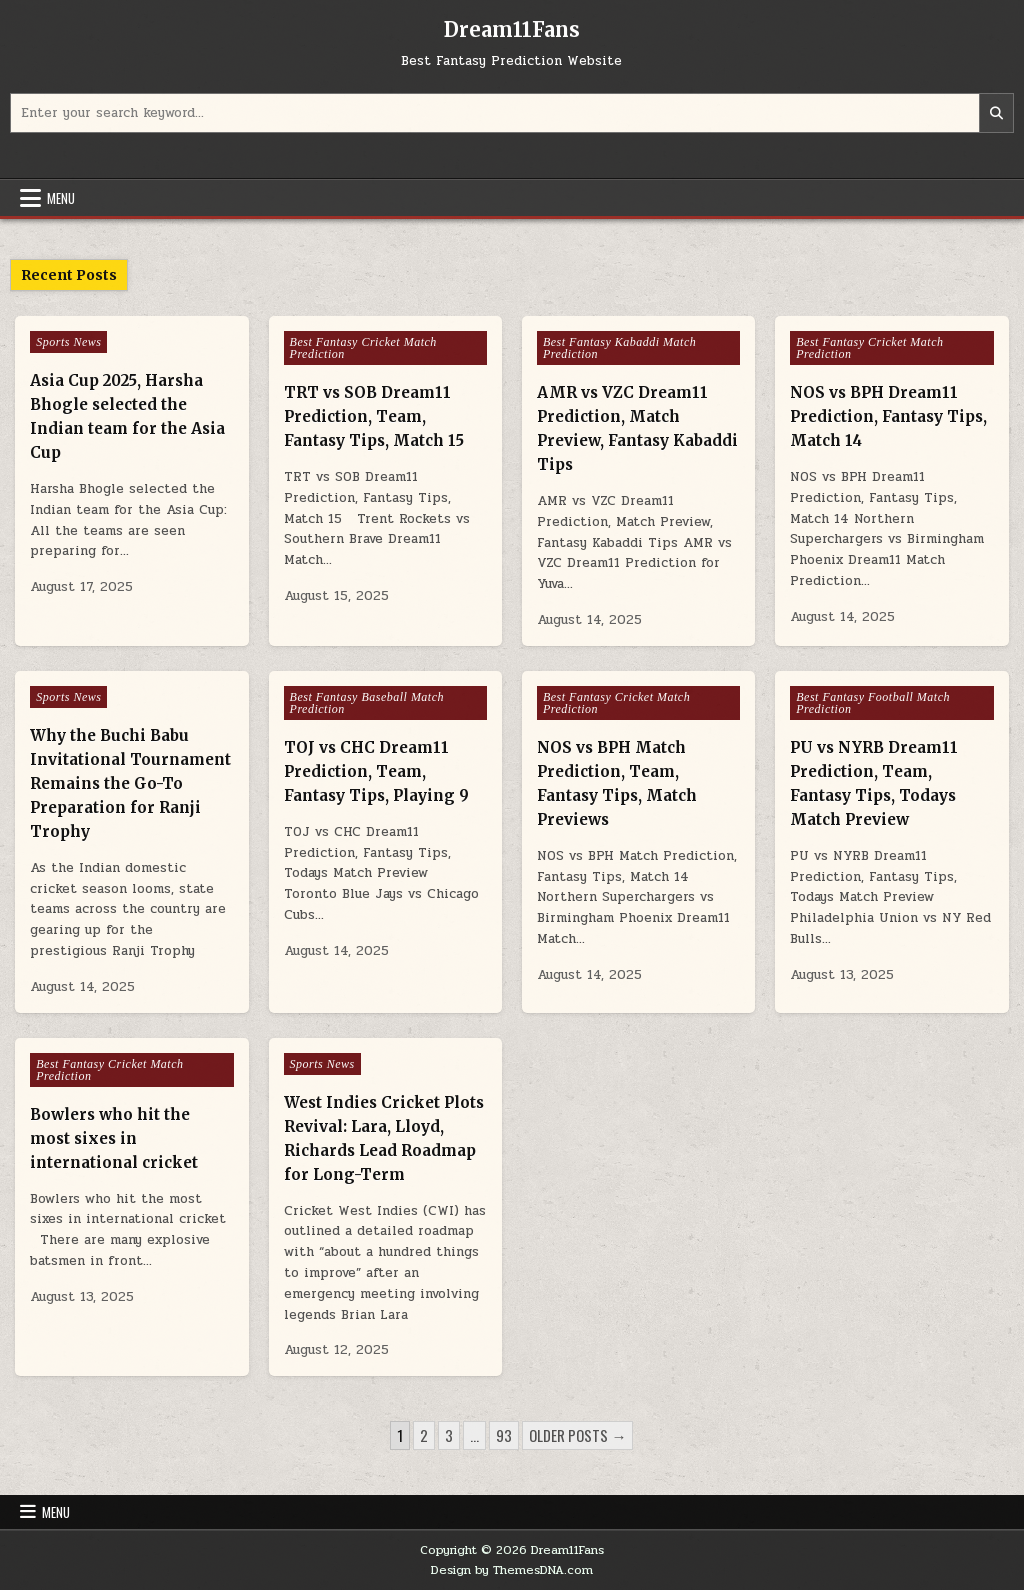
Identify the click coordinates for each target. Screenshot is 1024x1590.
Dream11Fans (512, 29)
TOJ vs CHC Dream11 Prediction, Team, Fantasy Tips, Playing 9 (376, 771)
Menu (61, 198)
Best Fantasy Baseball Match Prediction (367, 703)
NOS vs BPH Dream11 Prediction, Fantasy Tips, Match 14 (888, 416)
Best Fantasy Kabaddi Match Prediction (619, 348)
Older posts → (577, 1435)
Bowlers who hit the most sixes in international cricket (114, 1138)
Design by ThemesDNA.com (512, 1570)
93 (504, 1435)
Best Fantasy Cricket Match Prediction (363, 348)
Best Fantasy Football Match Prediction (873, 703)
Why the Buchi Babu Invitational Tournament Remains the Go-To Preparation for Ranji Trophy (130, 783)
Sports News (68, 342)
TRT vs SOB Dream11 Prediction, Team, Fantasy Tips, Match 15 (374, 416)
